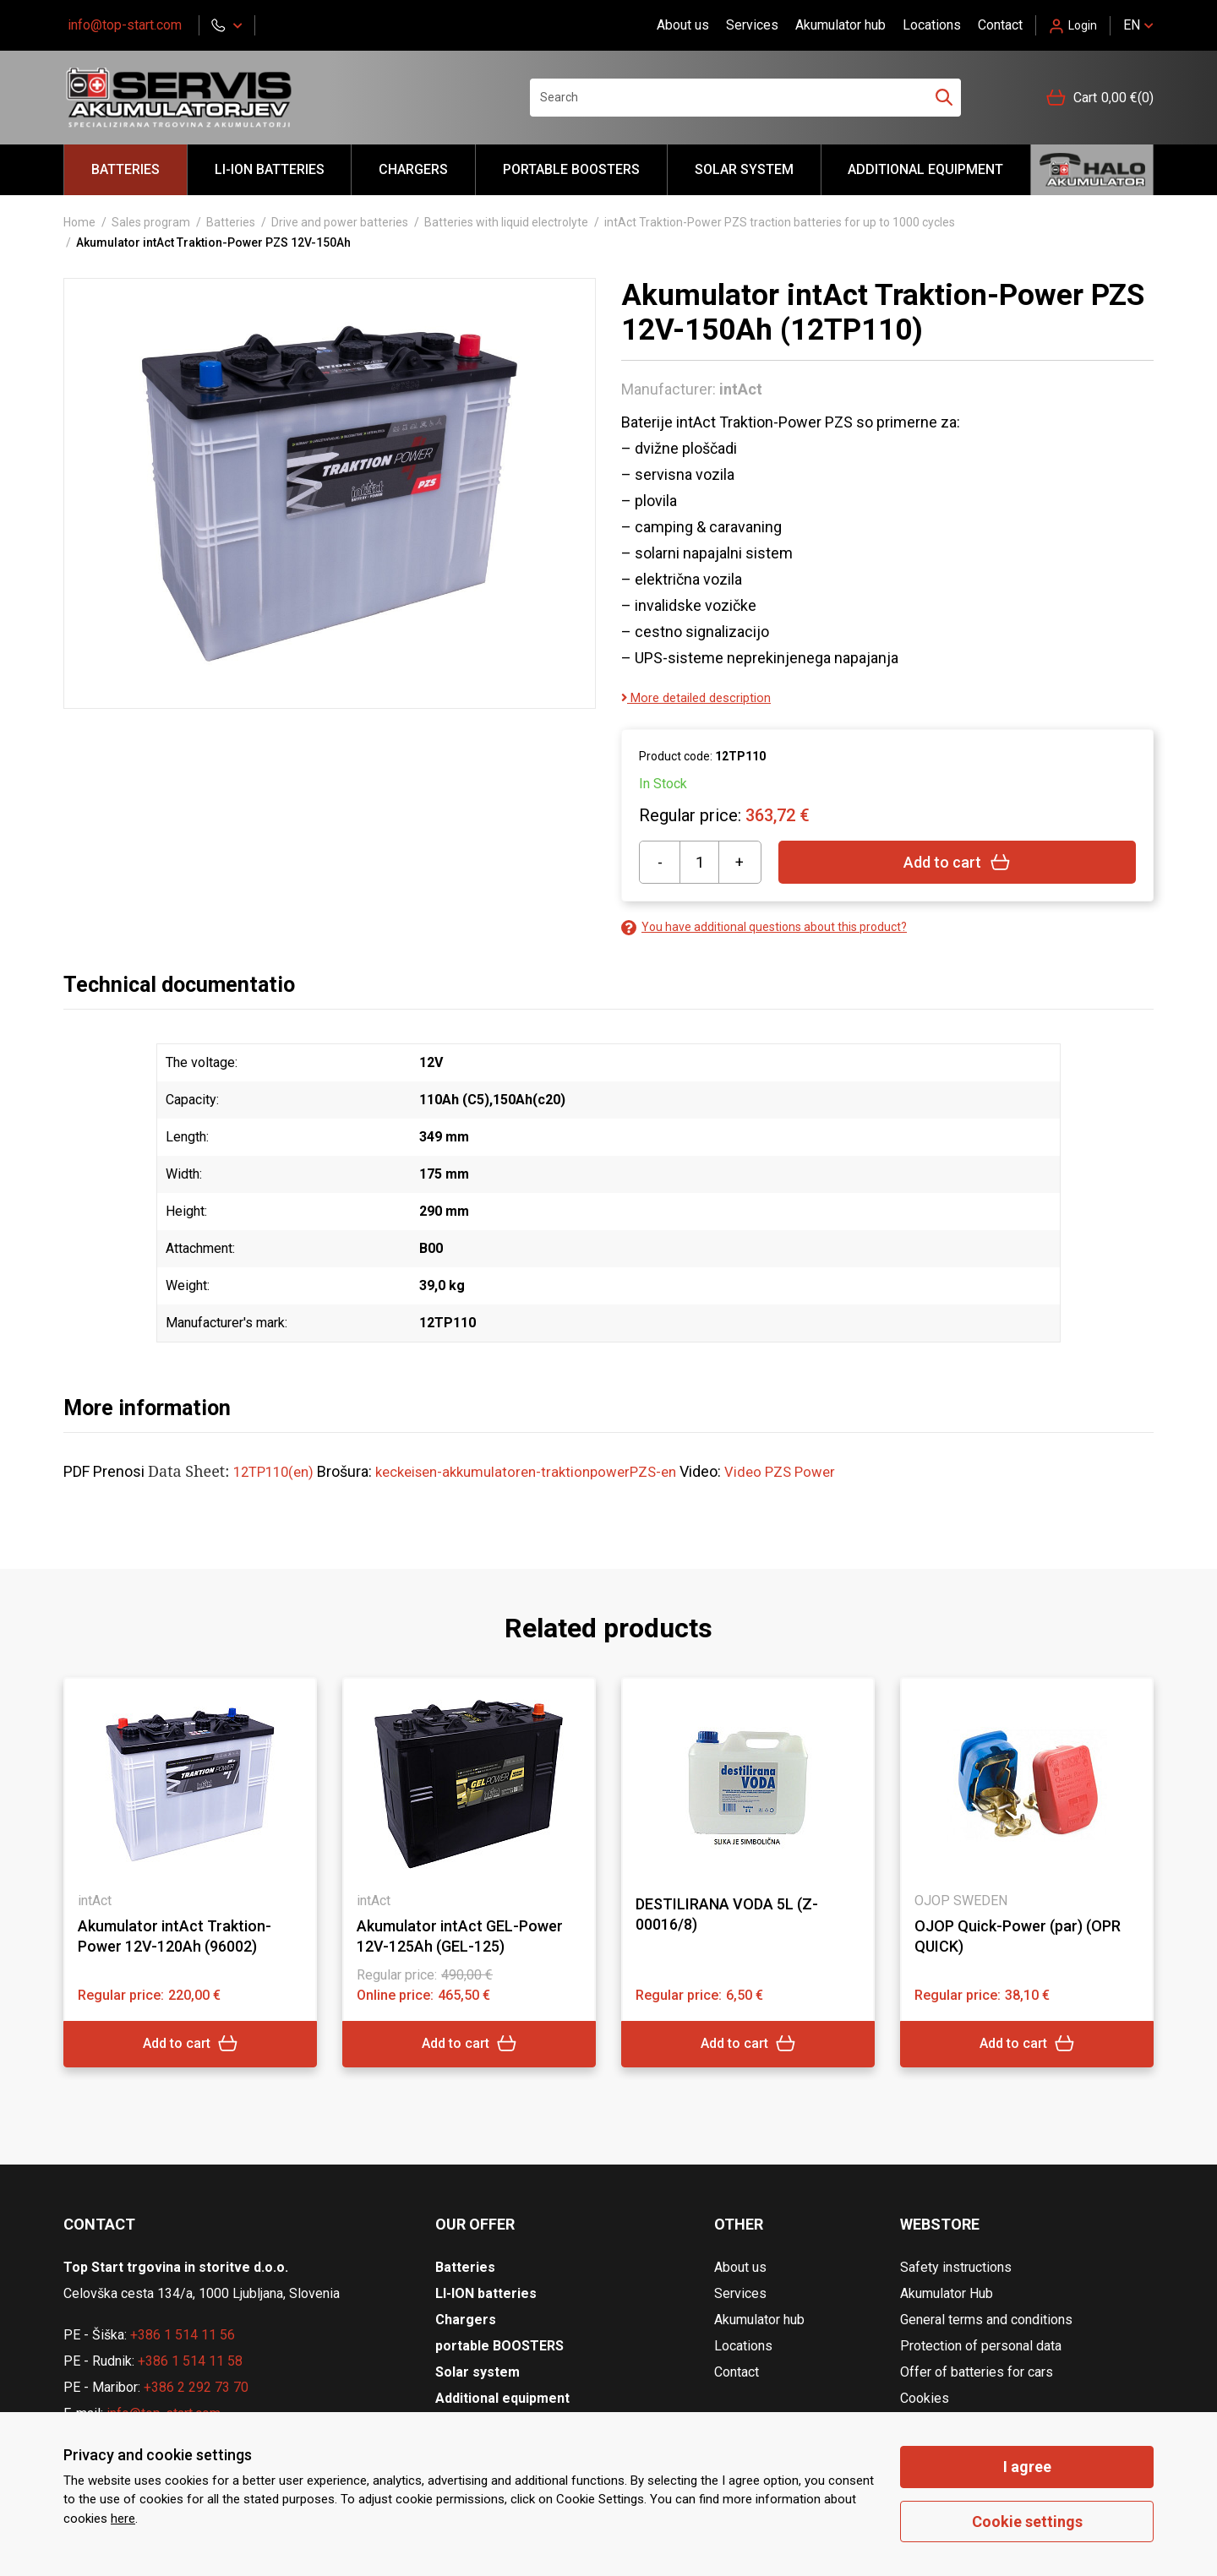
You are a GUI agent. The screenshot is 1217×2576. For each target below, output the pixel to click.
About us (683, 25)
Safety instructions (956, 2267)
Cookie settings (1027, 2521)
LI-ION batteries (270, 169)
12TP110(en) (277, 1471)
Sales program (151, 222)
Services (752, 25)
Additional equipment (925, 169)
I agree (1027, 2466)
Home (79, 222)
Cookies (924, 2398)
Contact (1000, 25)
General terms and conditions (986, 2320)
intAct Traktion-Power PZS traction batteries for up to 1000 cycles (779, 222)
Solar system (744, 169)
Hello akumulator (1092, 169)
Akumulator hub (840, 25)
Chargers (413, 169)
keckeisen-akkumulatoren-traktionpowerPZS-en (544, 1471)
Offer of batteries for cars (976, 2372)
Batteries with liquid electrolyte (506, 222)
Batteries (125, 169)
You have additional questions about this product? (764, 927)
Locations (932, 25)
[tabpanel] (190, 1872)
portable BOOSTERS (571, 169)
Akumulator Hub (946, 2293)
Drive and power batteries (339, 222)
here (123, 2518)
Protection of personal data (980, 2346)
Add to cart (957, 862)
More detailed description (702, 697)
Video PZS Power (811, 1471)
